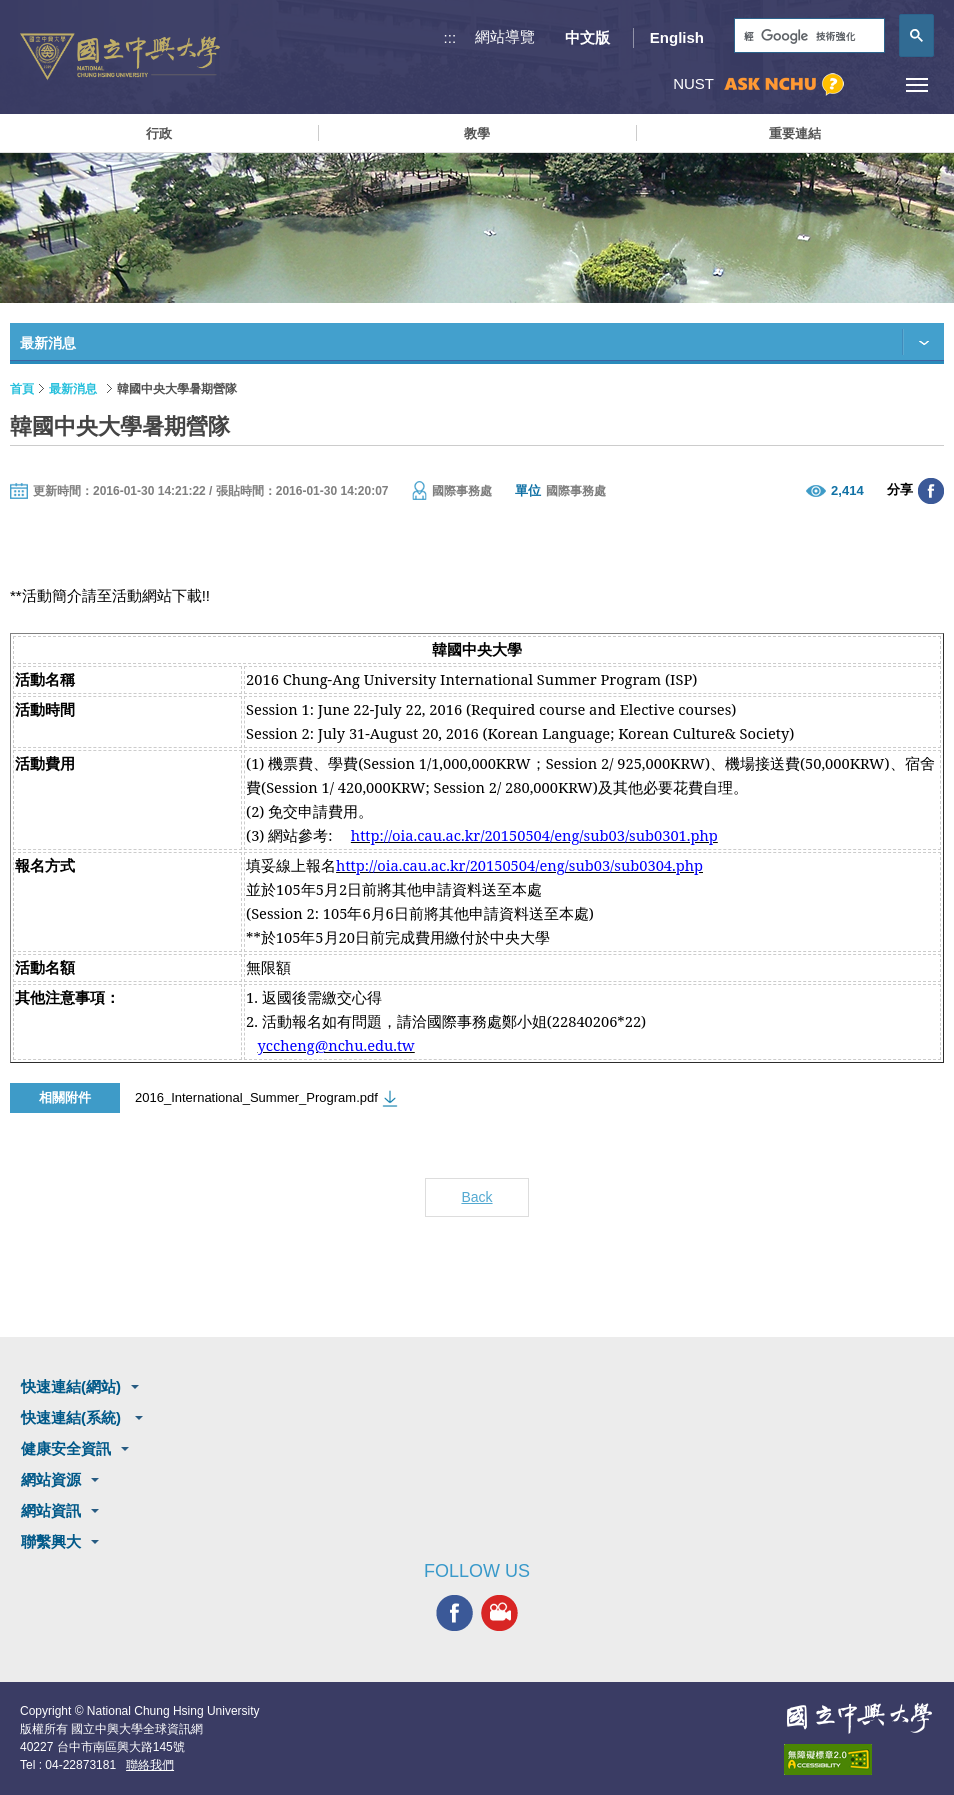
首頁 (22, 389)
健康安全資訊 (66, 1448)
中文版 (587, 37)
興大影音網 (499, 1613)
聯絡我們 (150, 1765)
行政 (159, 133)
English (677, 37)
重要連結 (795, 133)
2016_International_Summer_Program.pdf (256, 1097)
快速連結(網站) (71, 1386)
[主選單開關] (916, 84)
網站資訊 (51, 1510)
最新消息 (73, 389)
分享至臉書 (931, 491)
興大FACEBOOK (454, 1613)
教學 (477, 133)
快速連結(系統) (73, 1417)
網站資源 (51, 1479)
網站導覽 (505, 36)
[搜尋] (807, 36)
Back (476, 1197)
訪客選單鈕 (871, 84)
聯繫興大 (51, 1541)
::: (450, 37)
